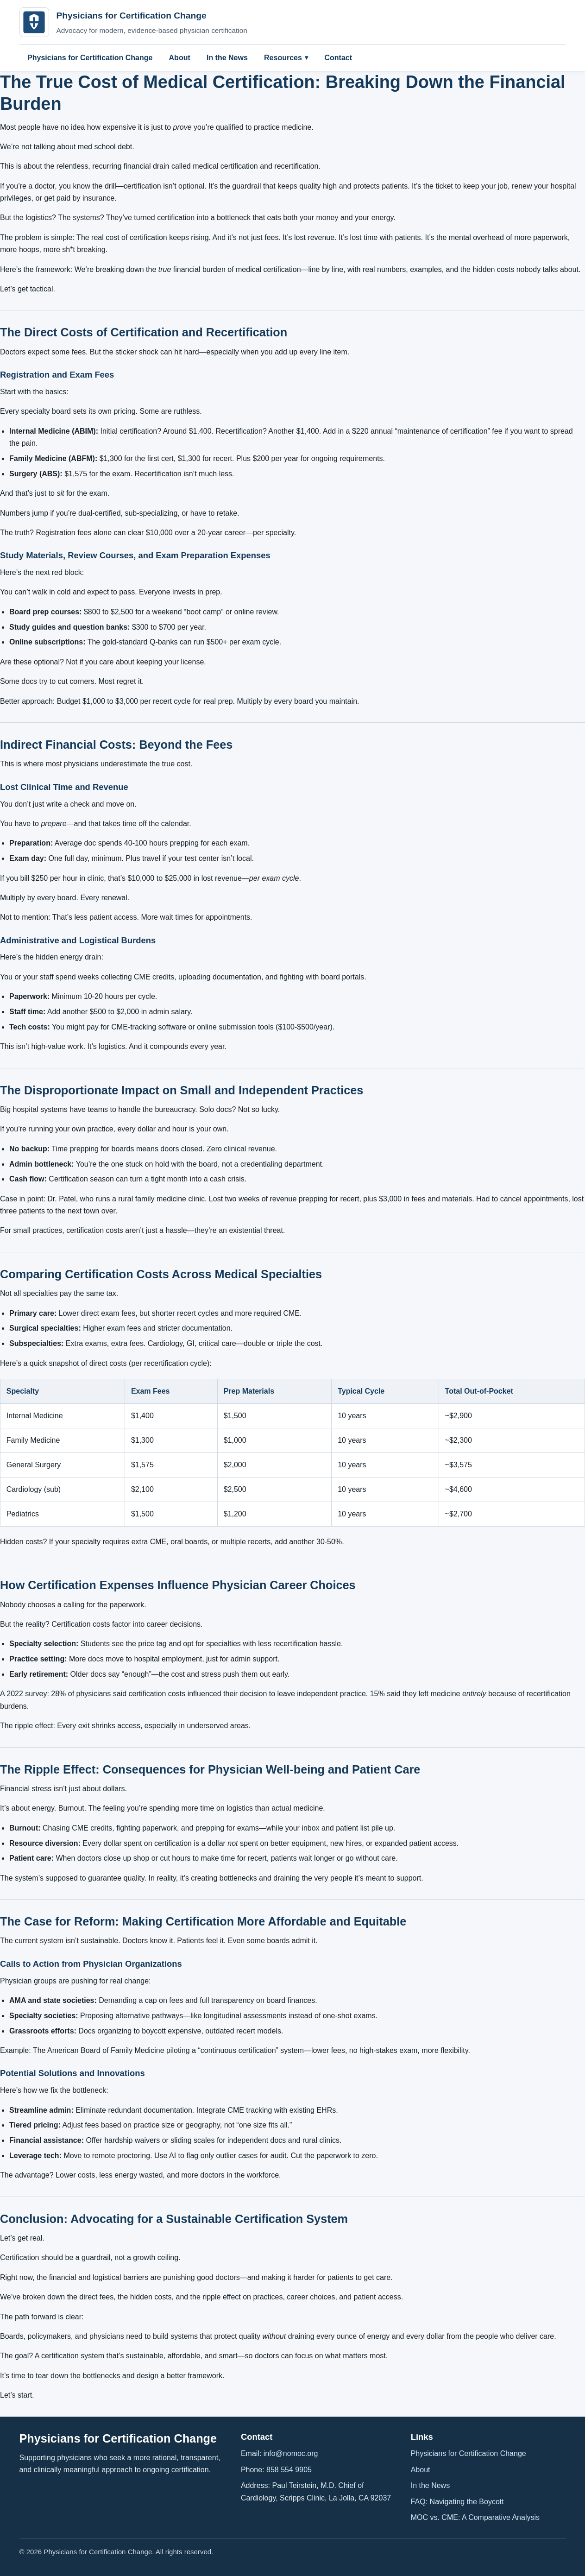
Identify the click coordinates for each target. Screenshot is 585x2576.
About (179, 58)
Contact (338, 58)
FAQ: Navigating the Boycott (457, 2502)
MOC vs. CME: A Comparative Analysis (475, 2517)
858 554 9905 (289, 2470)
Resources (283, 58)
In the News (227, 58)
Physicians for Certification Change (89, 58)
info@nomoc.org (291, 2453)
